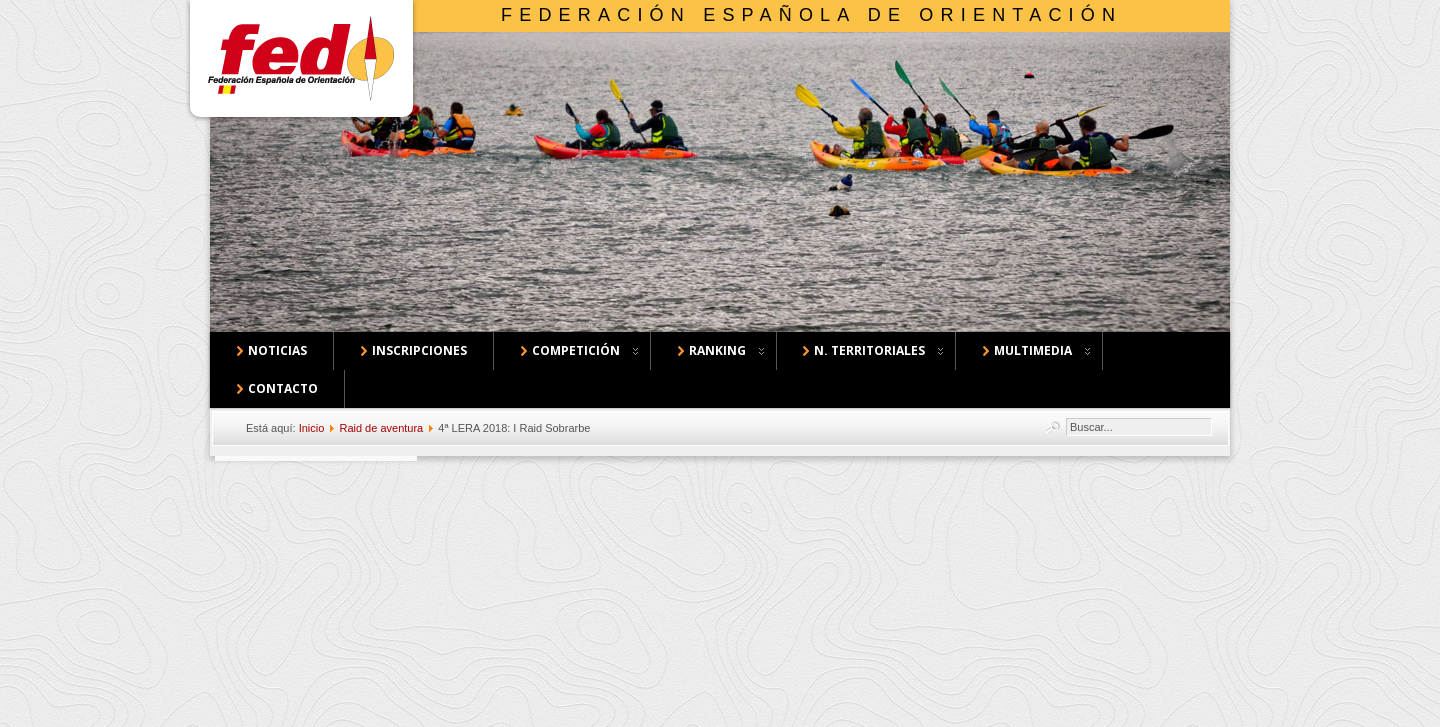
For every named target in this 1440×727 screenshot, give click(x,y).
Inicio (312, 428)
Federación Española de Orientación (811, 15)
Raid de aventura (381, 428)
